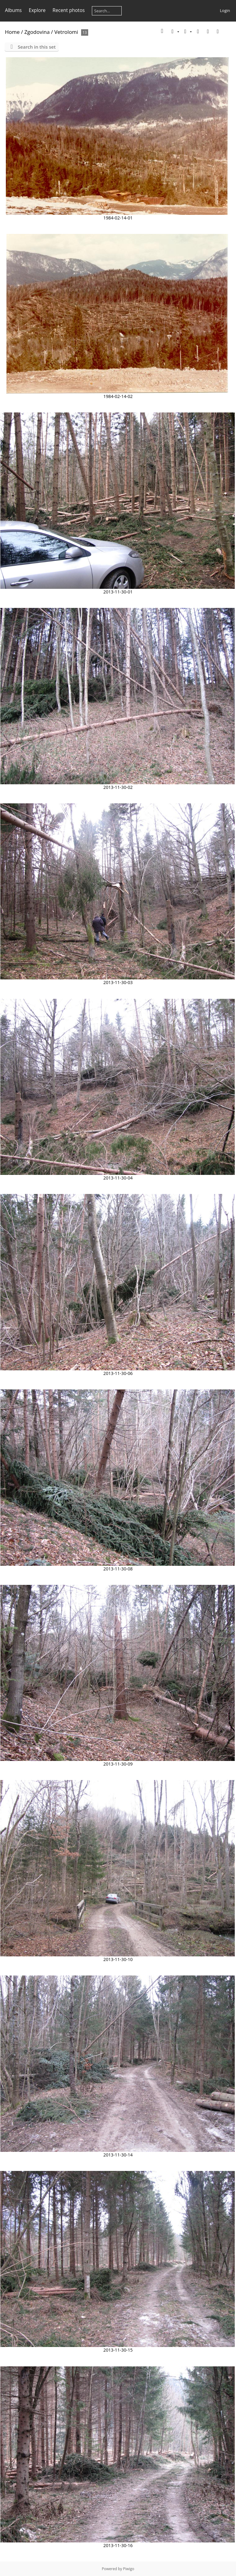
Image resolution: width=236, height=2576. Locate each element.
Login (225, 10)
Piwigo (128, 2568)
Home (12, 31)
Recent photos (69, 10)
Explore (37, 10)
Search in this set (37, 47)
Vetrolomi (66, 31)
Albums (13, 10)
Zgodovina (36, 31)
